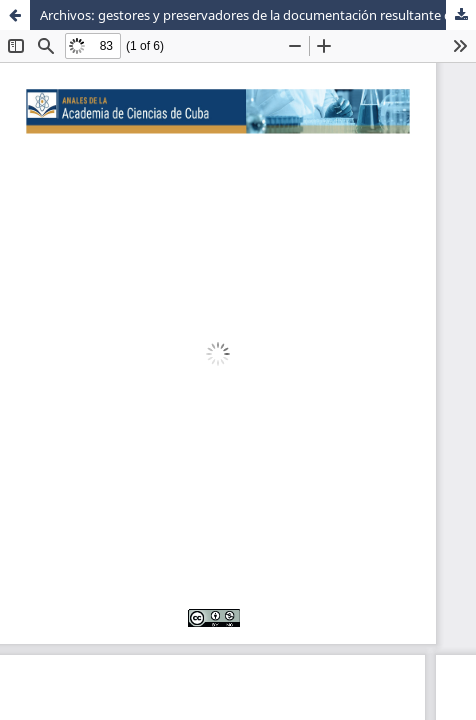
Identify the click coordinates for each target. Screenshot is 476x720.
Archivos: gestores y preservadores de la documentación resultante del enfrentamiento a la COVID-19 (258, 15)
